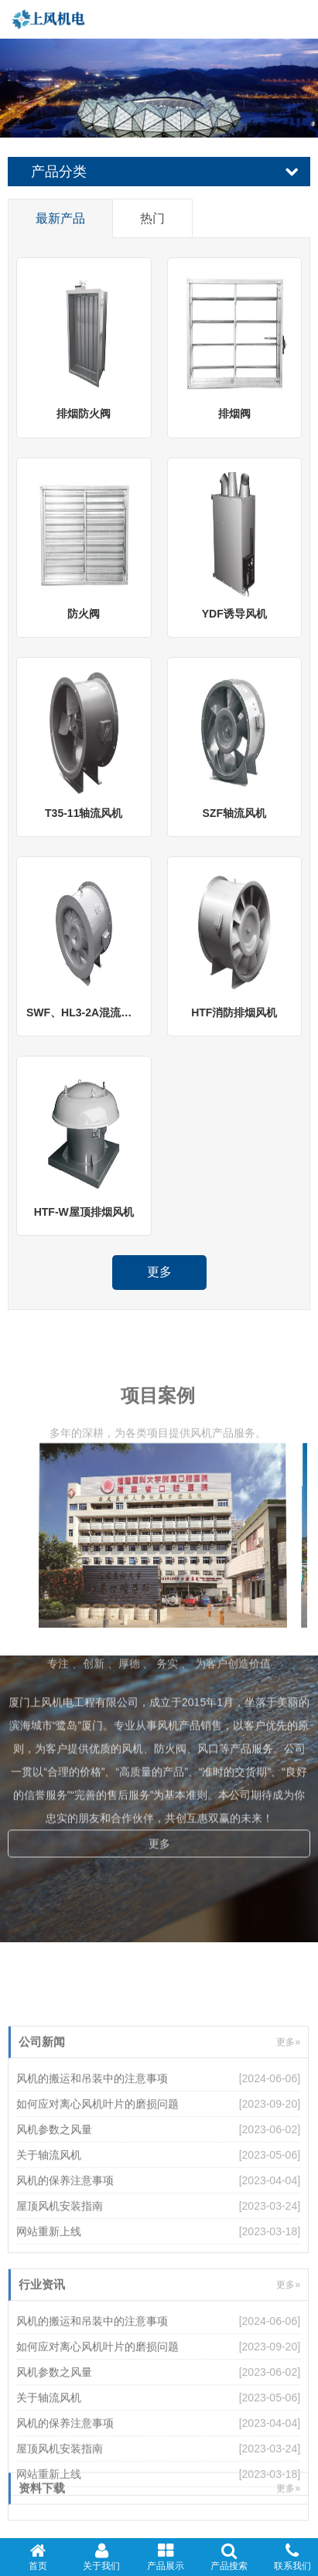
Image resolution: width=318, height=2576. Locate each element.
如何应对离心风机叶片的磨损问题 (97, 2181)
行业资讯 (42, 2361)
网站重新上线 (48, 2308)
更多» (288, 2119)
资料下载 (42, 2504)
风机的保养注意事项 (65, 2257)
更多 (159, 1271)
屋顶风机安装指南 (59, 2283)
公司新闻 (42, 2118)
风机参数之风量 (54, 2206)
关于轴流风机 (48, 2232)
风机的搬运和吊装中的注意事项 (92, 2155)
